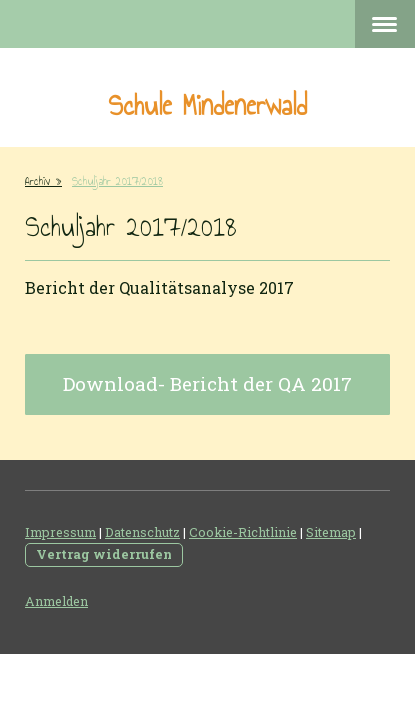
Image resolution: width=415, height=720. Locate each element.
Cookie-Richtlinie (243, 532)
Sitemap (331, 532)
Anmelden (56, 601)
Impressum (60, 532)
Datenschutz (142, 532)
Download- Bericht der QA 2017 (207, 383)
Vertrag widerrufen (104, 554)
